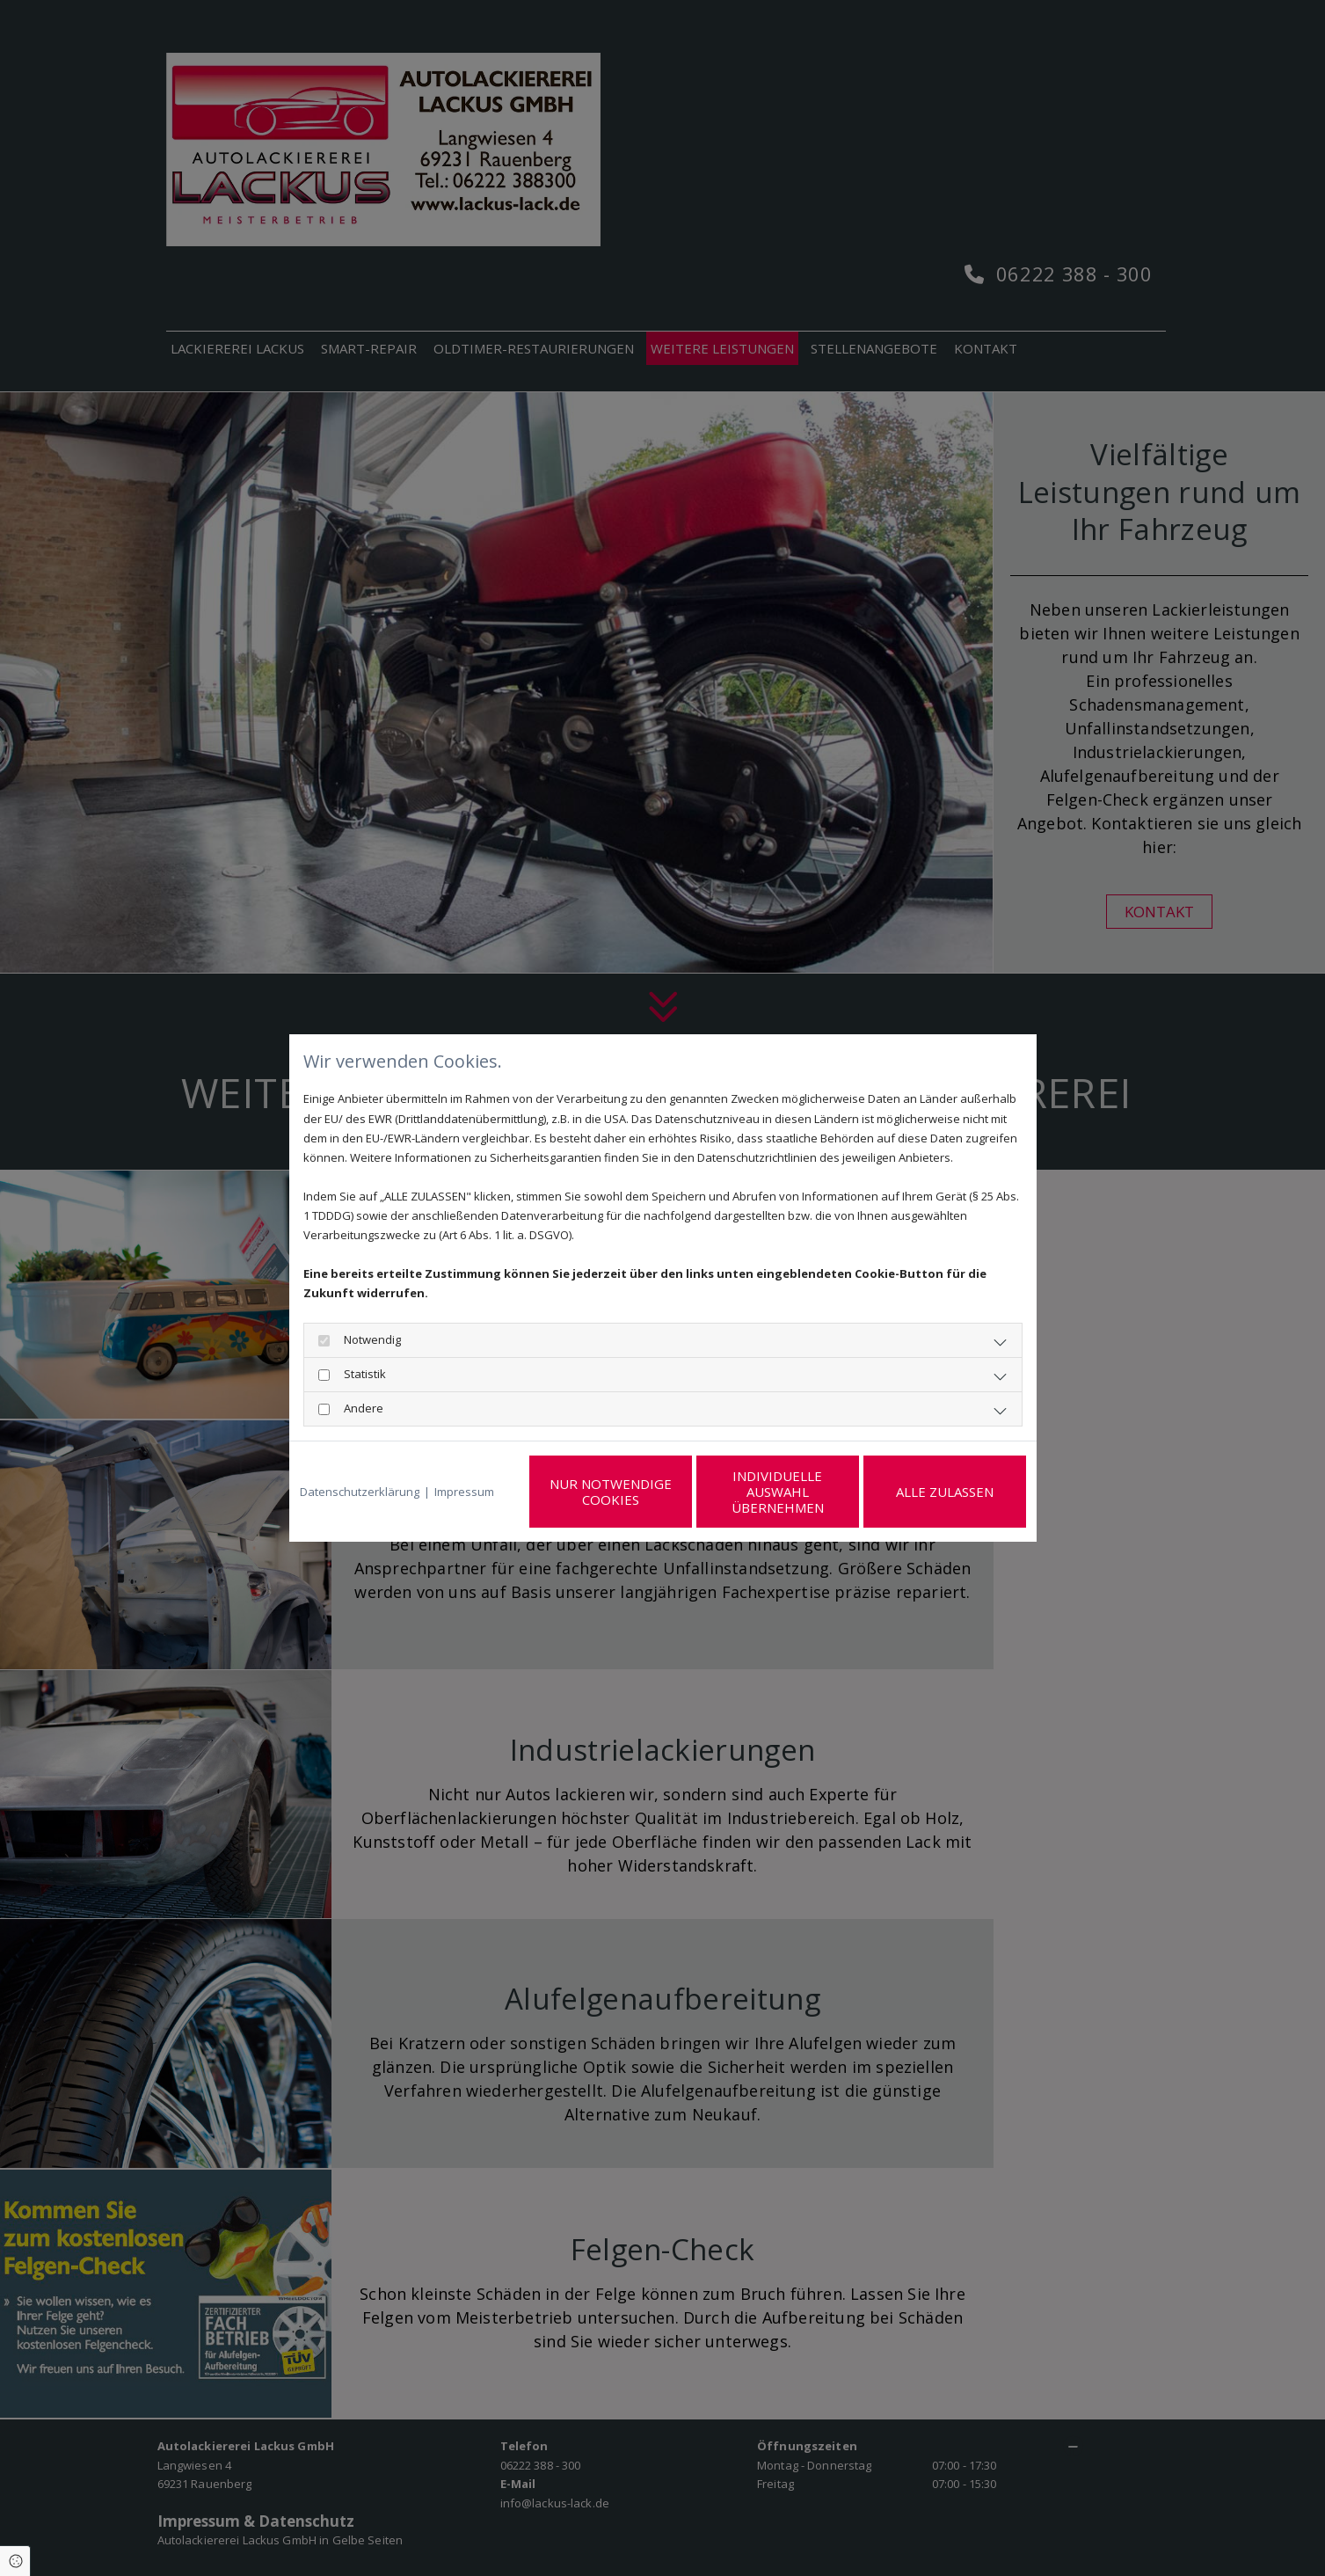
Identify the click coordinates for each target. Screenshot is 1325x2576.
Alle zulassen (945, 1491)
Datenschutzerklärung (359, 1492)
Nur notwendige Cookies (611, 1491)
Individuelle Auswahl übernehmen (778, 1491)
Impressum (464, 1492)
